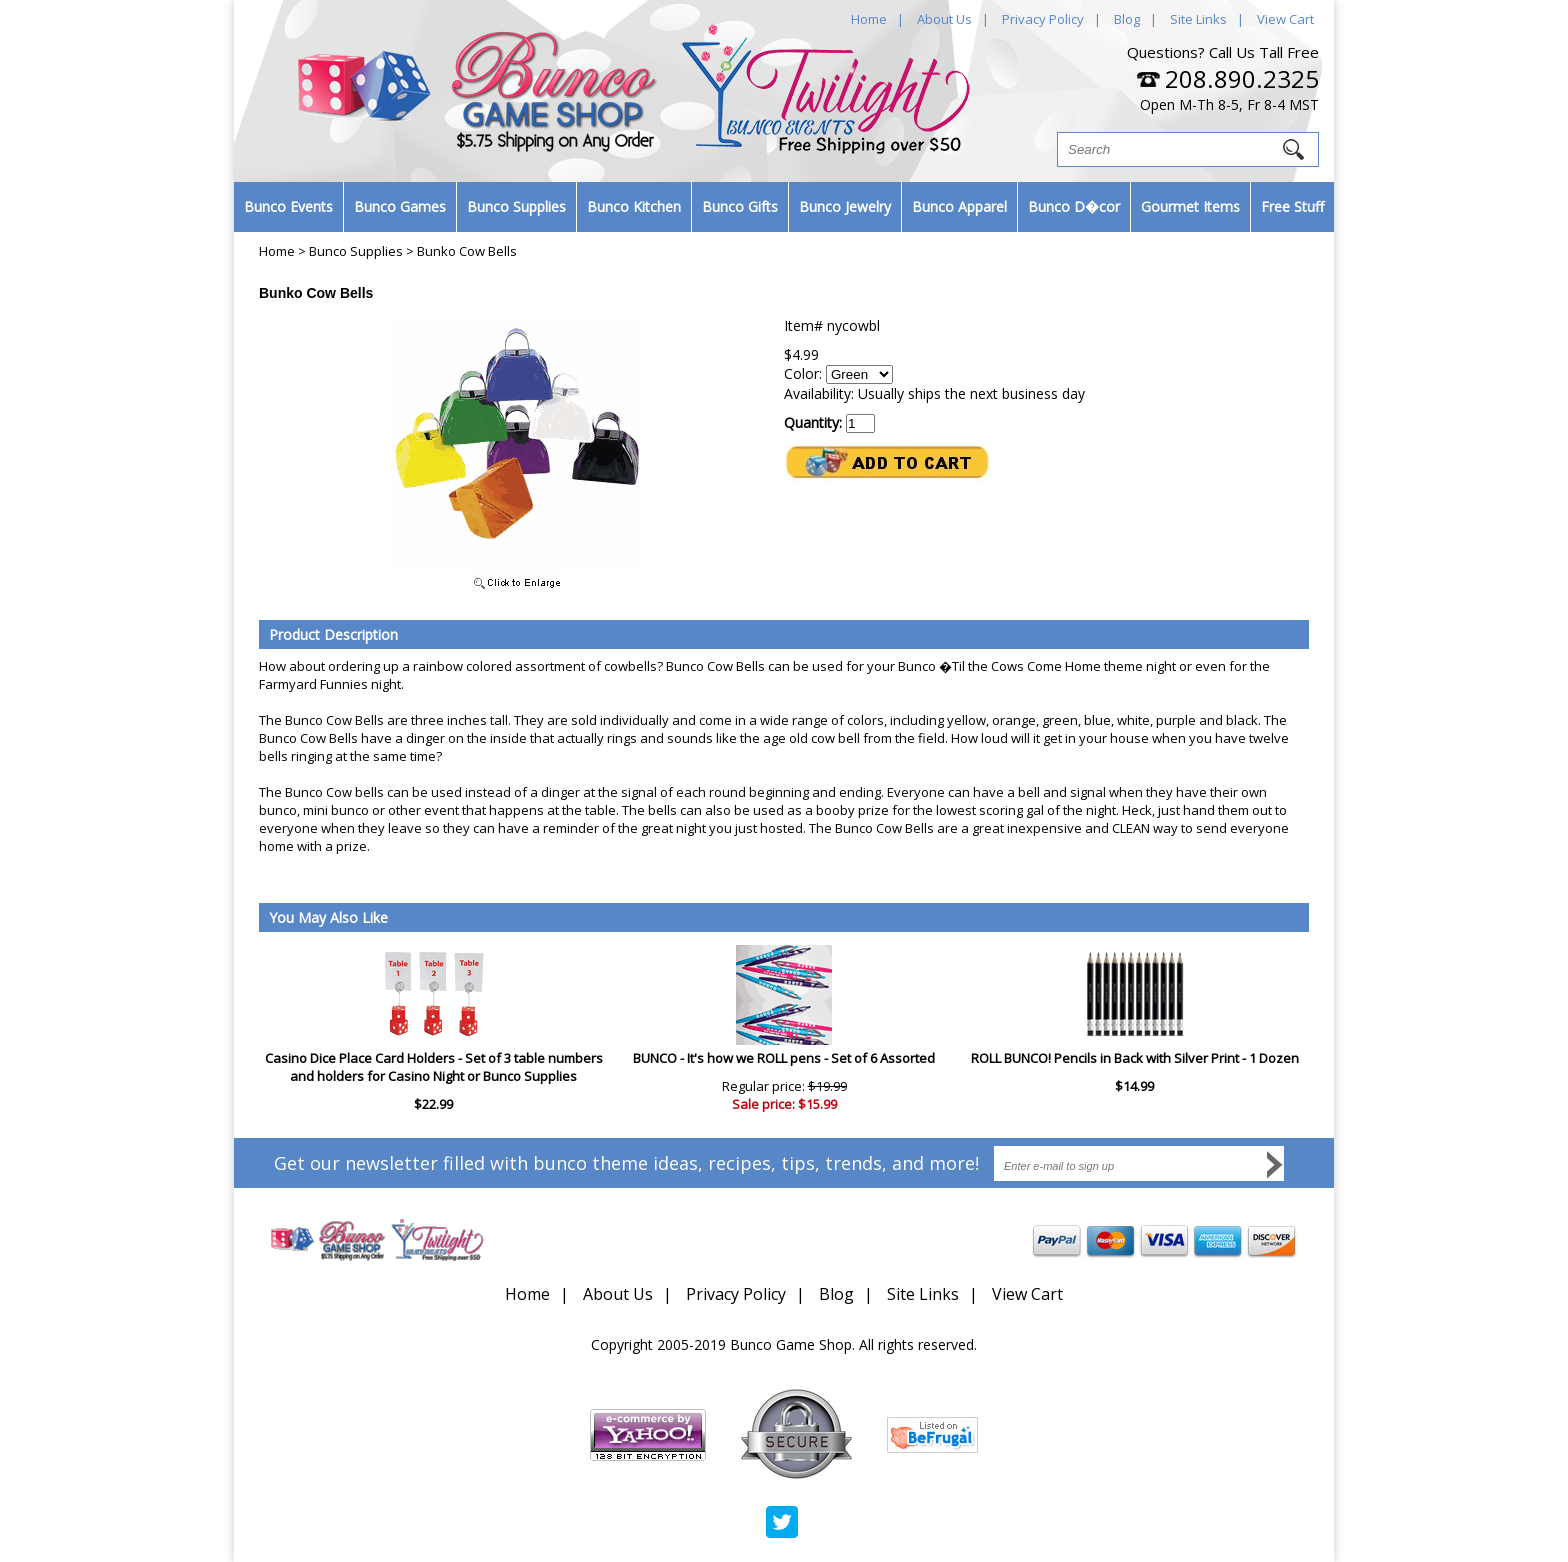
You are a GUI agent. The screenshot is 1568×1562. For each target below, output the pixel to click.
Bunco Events (288, 206)
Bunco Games (400, 206)
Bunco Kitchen (634, 206)
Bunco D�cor (1074, 206)
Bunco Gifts (740, 206)
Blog (1127, 19)
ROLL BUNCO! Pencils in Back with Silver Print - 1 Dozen (1135, 1058)
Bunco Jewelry (845, 206)
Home (869, 19)
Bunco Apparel (959, 206)
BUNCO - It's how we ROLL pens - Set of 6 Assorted (784, 1058)
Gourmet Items (1190, 206)
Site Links (1198, 19)
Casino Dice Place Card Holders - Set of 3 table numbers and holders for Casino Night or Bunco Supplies (434, 1067)
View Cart (1285, 19)
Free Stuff (1292, 206)
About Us (944, 19)
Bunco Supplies (516, 206)
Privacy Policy (1043, 19)
